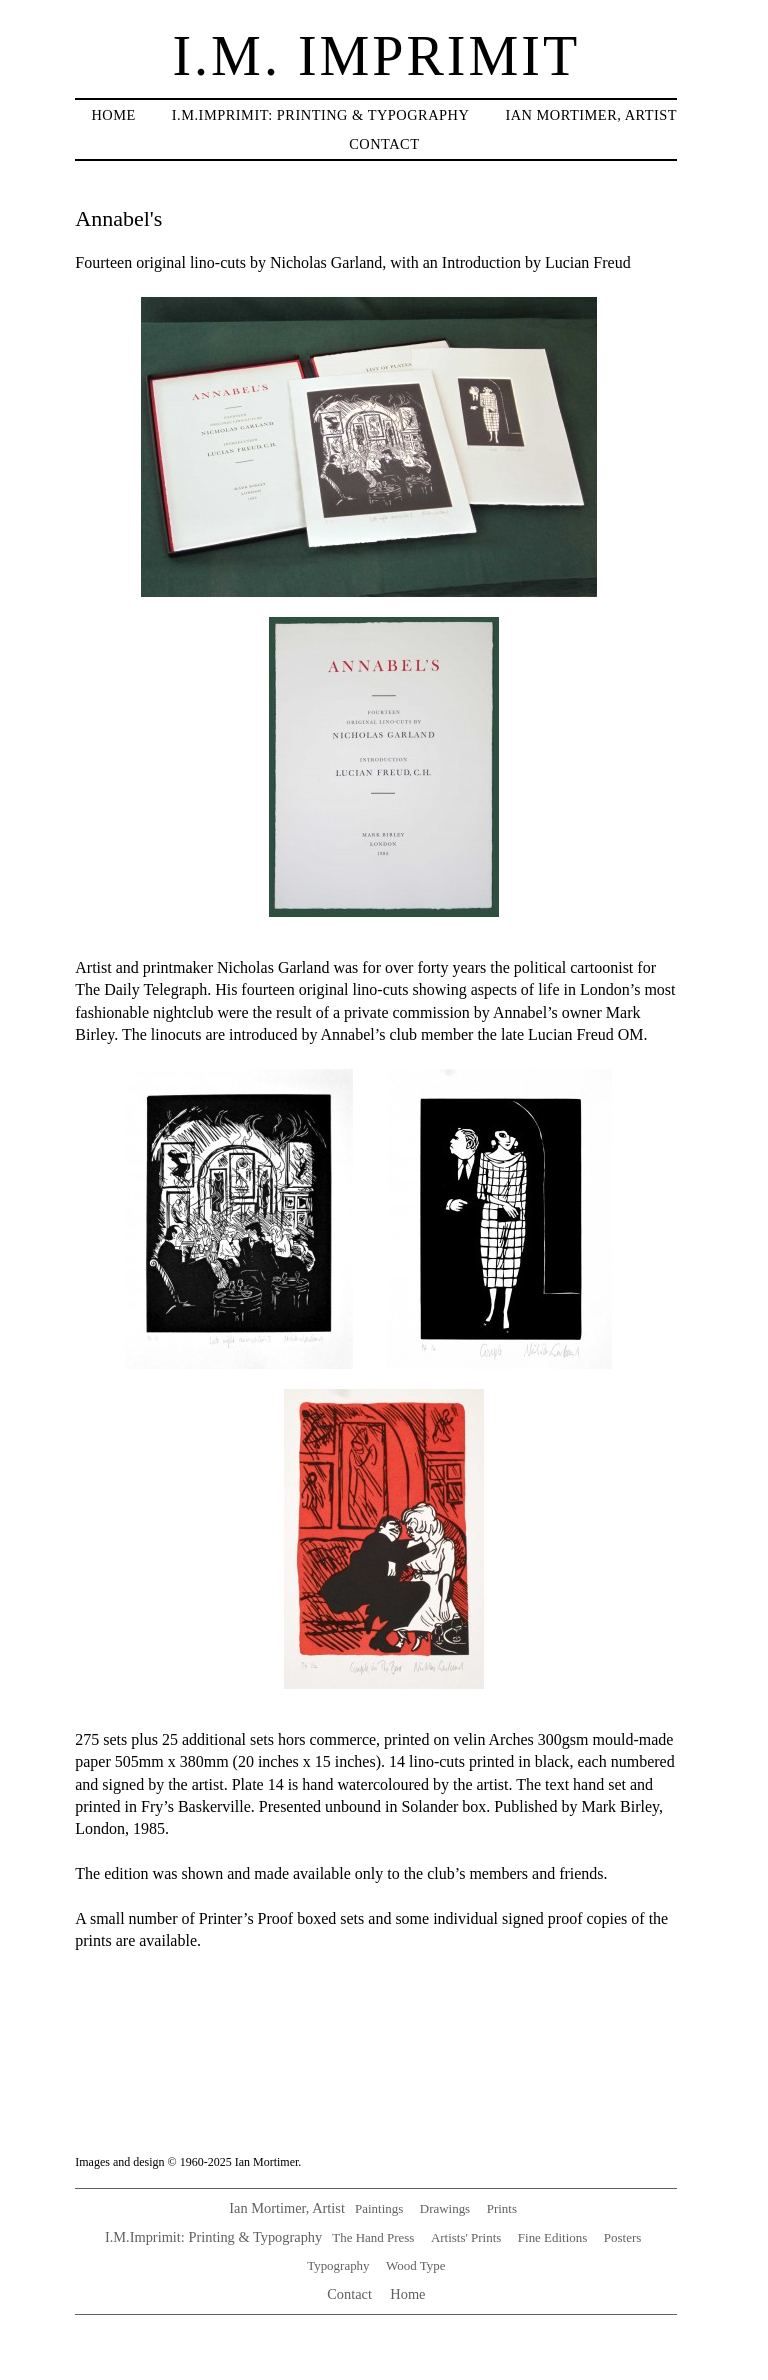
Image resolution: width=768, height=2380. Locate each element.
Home (113, 115)
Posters (622, 2237)
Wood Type (415, 2265)
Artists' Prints (466, 2237)
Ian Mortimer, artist (591, 115)
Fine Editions (552, 2237)
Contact (384, 144)
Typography (338, 2265)
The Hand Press (373, 2237)
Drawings (445, 2208)
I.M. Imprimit (376, 56)
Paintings (379, 2208)
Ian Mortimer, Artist (287, 2208)
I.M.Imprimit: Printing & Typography (213, 2237)
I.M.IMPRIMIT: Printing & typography (321, 115)
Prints (502, 2208)
